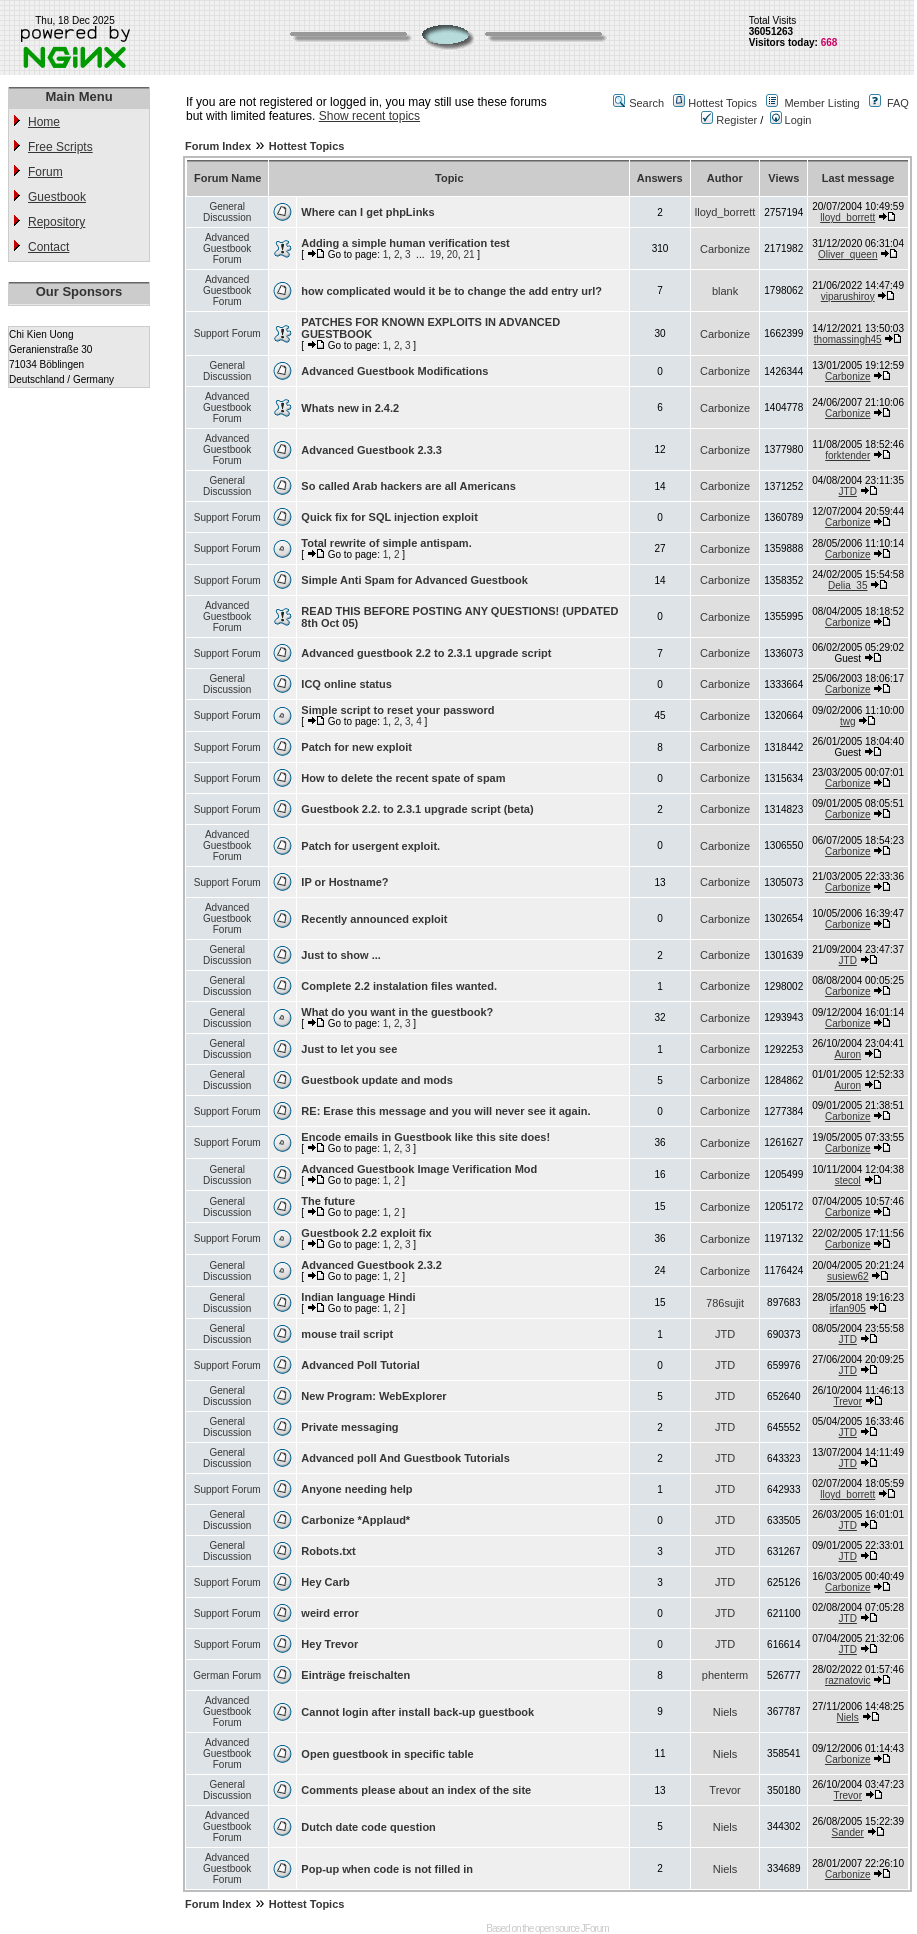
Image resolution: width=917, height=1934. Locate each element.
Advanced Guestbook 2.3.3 (371, 450)
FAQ (898, 103)
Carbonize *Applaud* (355, 1520)
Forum (45, 172)
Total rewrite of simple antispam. (386, 543)
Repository (56, 222)
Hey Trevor (329, 1644)
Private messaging (349, 1427)
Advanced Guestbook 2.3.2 (371, 1265)
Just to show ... (340, 955)
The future (328, 1201)
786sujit (725, 1303)
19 (435, 254)
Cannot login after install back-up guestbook (417, 1712)
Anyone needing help (356, 1489)
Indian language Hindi (358, 1297)
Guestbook (57, 197)
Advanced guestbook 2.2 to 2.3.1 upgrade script (426, 653)
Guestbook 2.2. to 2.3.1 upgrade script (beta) (417, 809)
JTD (848, 491)
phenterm (725, 1675)
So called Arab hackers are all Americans (408, 486)
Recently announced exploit (374, 919)
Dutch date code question (368, 1827)
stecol (848, 1180)
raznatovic (848, 1680)
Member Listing (821, 103)
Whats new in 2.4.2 (350, 408)
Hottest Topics (722, 103)
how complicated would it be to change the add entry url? (451, 291)
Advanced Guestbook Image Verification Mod (419, 1169)
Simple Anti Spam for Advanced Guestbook (414, 580)
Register (729, 120)
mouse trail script (347, 1334)
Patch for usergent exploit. (370, 846)
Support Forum (227, 333)
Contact (48, 247)
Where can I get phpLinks (367, 212)
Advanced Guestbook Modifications (394, 371)
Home (44, 122)
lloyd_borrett (725, 212)
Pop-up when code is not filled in (387, 1869)
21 (468, 254)
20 (452, 254)
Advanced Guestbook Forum (227, 248)
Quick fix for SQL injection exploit (389, 517)
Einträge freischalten (355, 1675)
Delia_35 (847, 585)
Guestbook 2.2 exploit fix (366, 1233)
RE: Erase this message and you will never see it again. (445, 1111)
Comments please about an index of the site (416, 1790)
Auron (847, 1054)
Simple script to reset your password (397, 710)
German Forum (227, 1675)
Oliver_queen (847, 254)
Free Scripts (60, 147)
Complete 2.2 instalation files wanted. (399, 986)
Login (791, 120)
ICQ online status (346, 684)
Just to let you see (349, 1049)
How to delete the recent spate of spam (403, 778)
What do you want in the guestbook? (397, 1012)
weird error (329, 1613)
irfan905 (848, 1308)
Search (646, 103)
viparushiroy (848, 296)
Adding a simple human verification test (405, 243)
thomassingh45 (848, 339)
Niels (725, 1712)
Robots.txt (328, 1551)
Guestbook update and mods (377, 1080)
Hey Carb (325, 1582)
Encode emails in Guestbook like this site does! (425, 1137)
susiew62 (848, 1276)
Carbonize (725, 249)
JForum (595, 1928)
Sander (848, 1832)
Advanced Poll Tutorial (360, 1365)
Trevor (847, 1401)
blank (725, 291)
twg (848, 721)
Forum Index (218, 146)
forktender (847, 455)
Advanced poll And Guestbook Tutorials (405, 1458)
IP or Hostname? (344, 882)
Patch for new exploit (356, 747)
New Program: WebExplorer (373, 1396)
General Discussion (227, 212)
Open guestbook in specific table (387, 1754)
